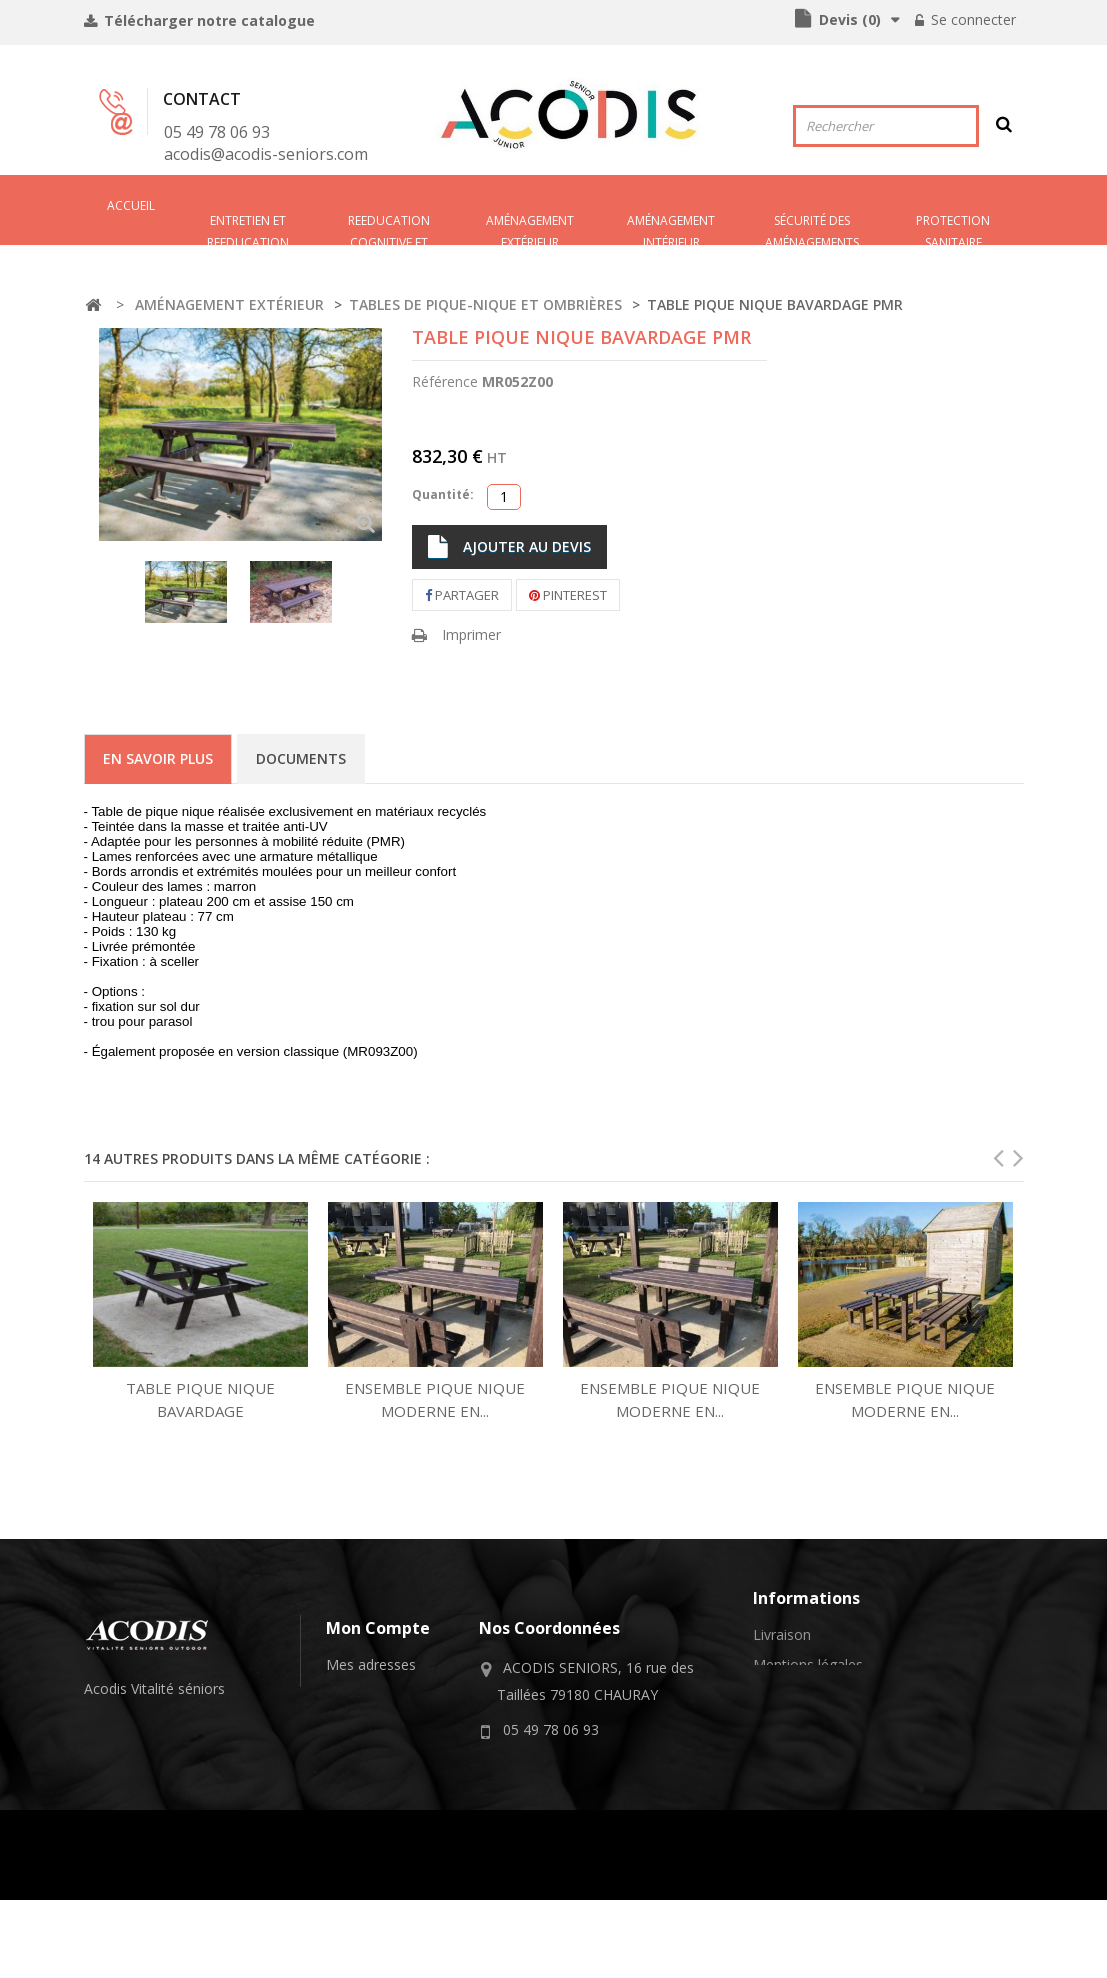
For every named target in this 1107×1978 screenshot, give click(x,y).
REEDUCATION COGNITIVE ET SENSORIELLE (389, 228)
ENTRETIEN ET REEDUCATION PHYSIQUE (248, 228)
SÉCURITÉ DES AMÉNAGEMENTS (812, 228)
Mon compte (378, 1628)
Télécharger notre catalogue (207, 20)
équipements (136, 1754)
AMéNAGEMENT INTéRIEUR (671, 228)
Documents (301, 758)
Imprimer (471, 634)
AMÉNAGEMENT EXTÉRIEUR (530, 228)
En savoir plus (158, 758)
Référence (445, 381)
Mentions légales (808, 1664)
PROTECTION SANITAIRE (953, 228)
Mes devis (358, 1746)
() (848, 19)
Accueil (131, 205)
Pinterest (568, 595)
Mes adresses (371, 1664)
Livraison (782, 1634)
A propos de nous (810, 1746)
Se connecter (971, 19)
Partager (462, 595)
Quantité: (443, 494)
